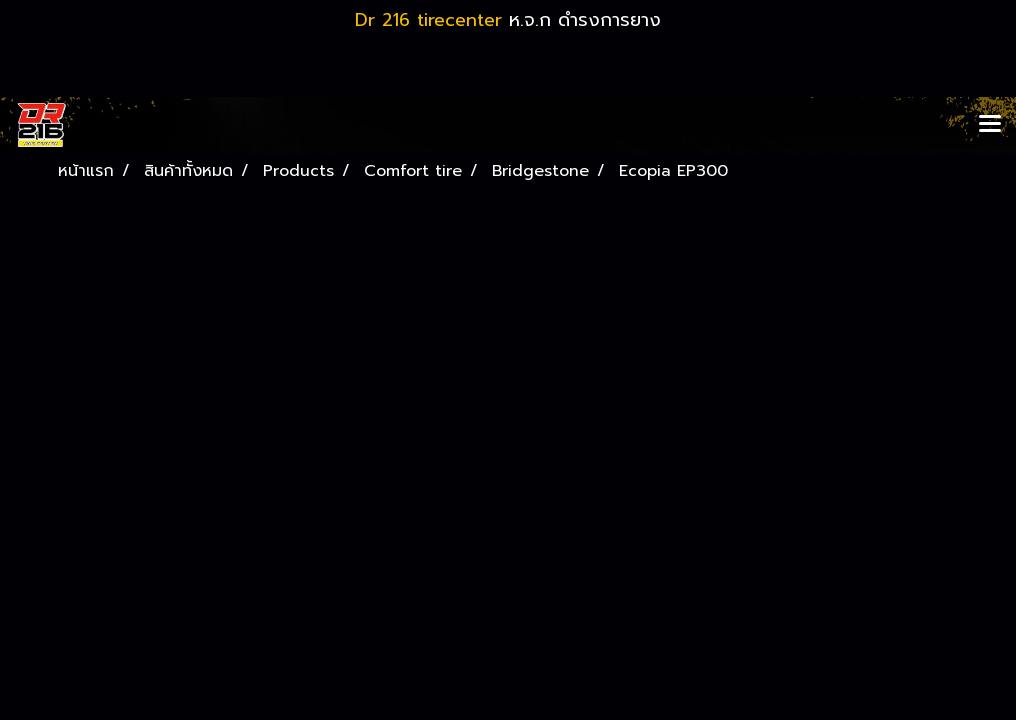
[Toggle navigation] (990, 125)
